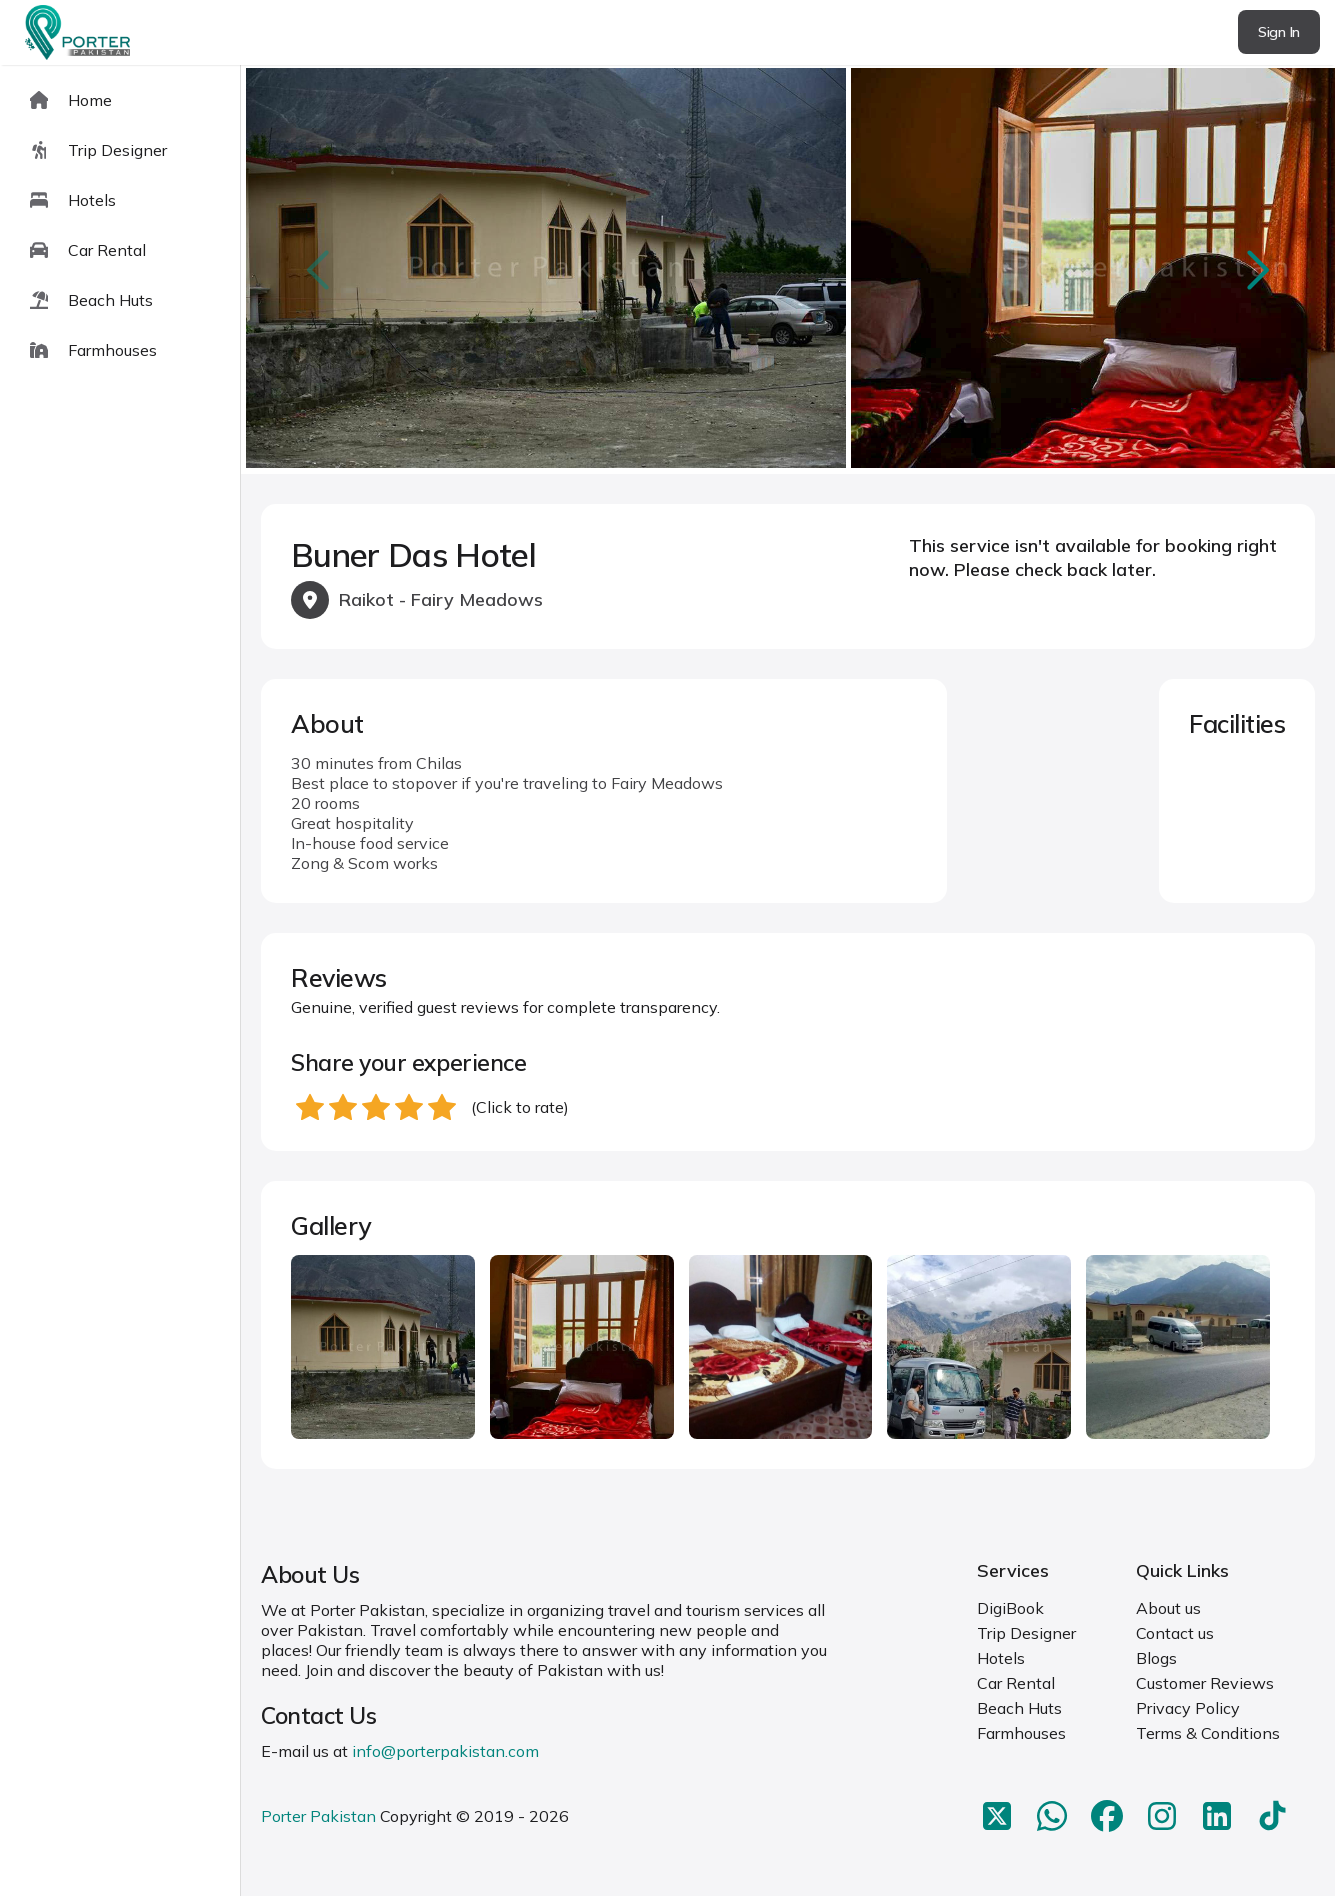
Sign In (1279, 32)
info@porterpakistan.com (445, 1751)
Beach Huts (1019, 1708)
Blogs (1156, 1658)
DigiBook (1010, 1608)
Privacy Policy (1188, 1708)
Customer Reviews (1205, 1683)
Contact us (1175, 1633)
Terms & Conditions (1208, 1733)
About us (1168, 1608)
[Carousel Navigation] (788, 270)
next (1255, 269)
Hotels (1001, 1658)
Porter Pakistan (318, 1816)
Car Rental (1016, 1683)
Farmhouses (1021, 1733)
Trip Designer (1026, 1633)
